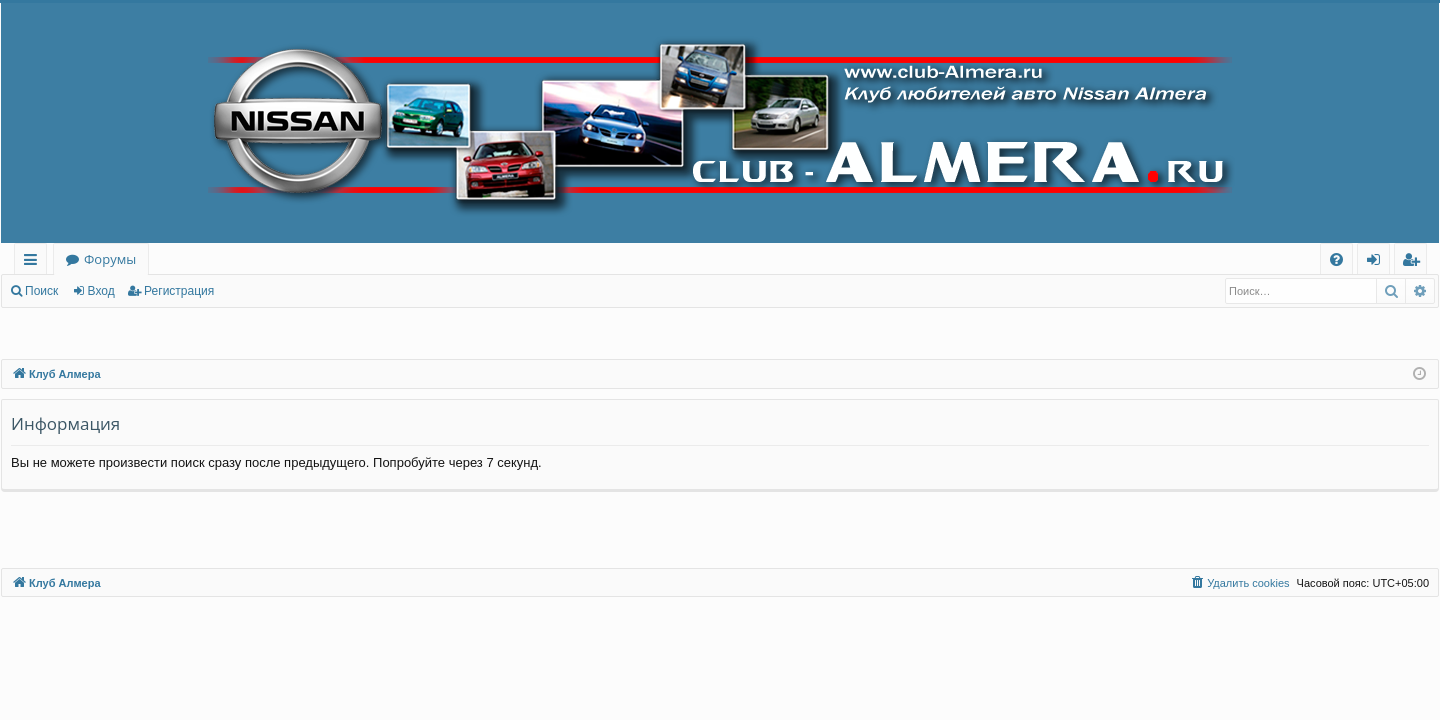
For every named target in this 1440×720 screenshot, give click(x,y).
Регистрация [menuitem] (1415, 262)
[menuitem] (1336, 259)
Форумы (110, 259)
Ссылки (34, 262)
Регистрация (179, 291)
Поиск (41, 291)
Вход (101, 291)
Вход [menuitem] (1377, 262)
